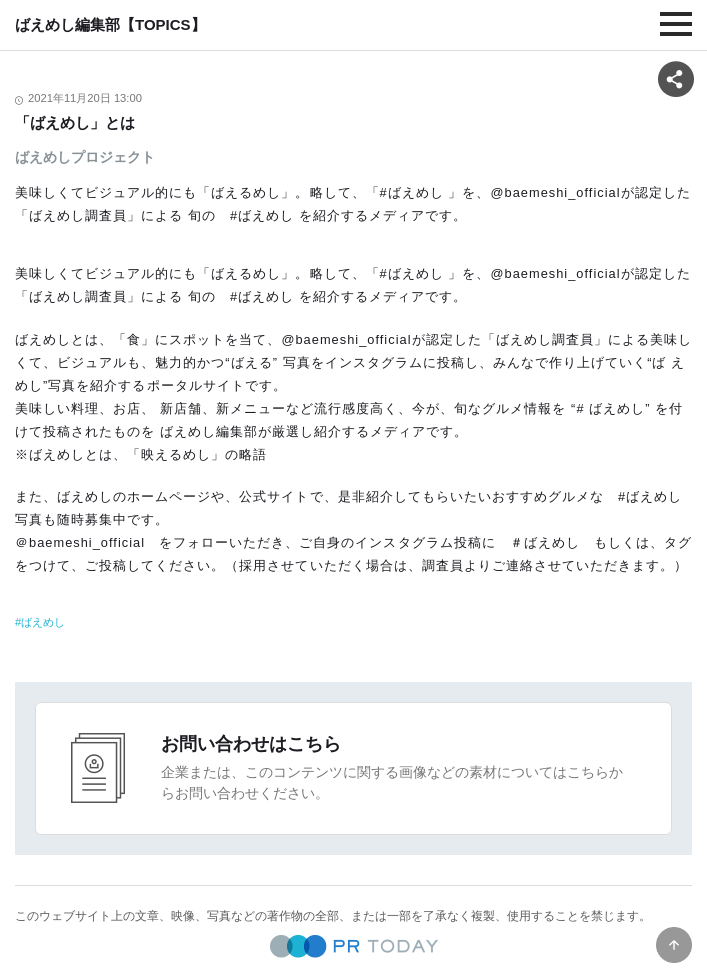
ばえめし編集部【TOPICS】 (110, 24)
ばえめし (43, 622)
